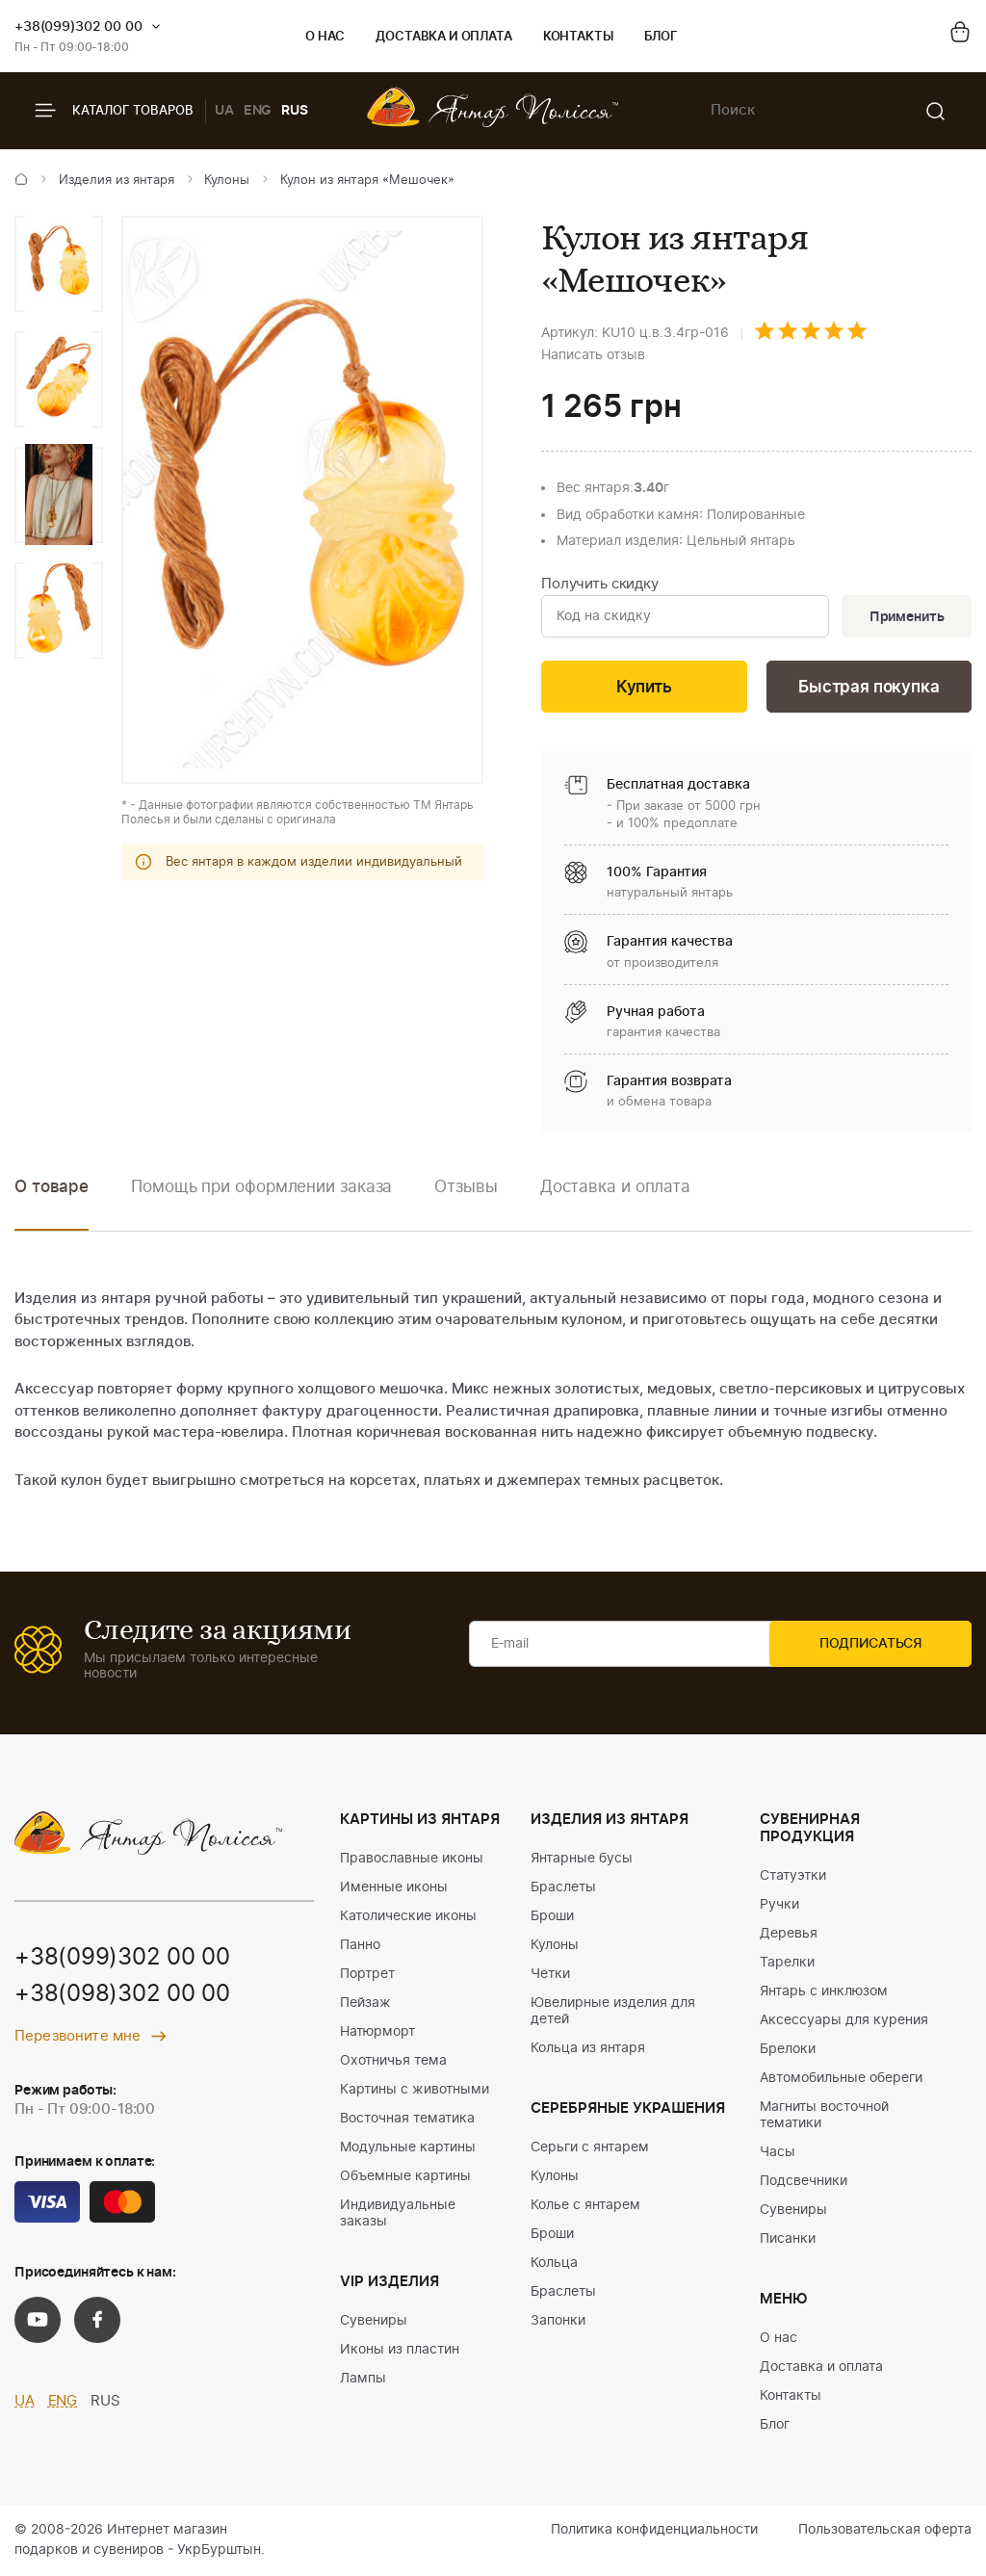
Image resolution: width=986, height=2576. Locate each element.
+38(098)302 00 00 (122, 1997)
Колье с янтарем (585, 2206)
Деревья (788, 1934)
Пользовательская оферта (885, 2530)
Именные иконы (394, 1888)
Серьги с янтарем (590, 2148)
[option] (58, 264)
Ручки (779, 1905)
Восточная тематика (407, 2119)
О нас (325, 37)
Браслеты (563, 1888)
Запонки (558, 2322)
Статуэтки (793, 1877)
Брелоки (788, 2050)
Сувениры (373, 2322)
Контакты (578, 37)
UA (224, 110)
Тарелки (787, 1963)
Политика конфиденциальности (654, 2530)
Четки (550, 1975)
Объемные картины (405, 2177)
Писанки (788, 2240)
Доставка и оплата (443, 37)
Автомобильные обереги (841, 2079)
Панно (360, 1946)
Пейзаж (365, 2004)
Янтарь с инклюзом (824, 1992)
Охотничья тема (393, 2062)
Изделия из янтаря (116, 180)
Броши (552, 1917)
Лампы (363, 2379)
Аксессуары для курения (844, 2021)
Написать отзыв (593, 355)
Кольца (554, 2264)
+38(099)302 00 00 (78, 27)
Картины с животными (414, 2090)
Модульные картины (408, 2148)
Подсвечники (803, 2182)
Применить (905, 617)
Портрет (367, 1975)
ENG (258, 110)
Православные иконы (411, 1859)
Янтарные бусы (582, 1859)
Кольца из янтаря (588, 2049)
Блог (661, 37)
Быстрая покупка (868, 689)
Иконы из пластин (399, 2350)
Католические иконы (408, 1917)
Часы (777, 2153)
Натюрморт (377, 2033)
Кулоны (226, 180)
